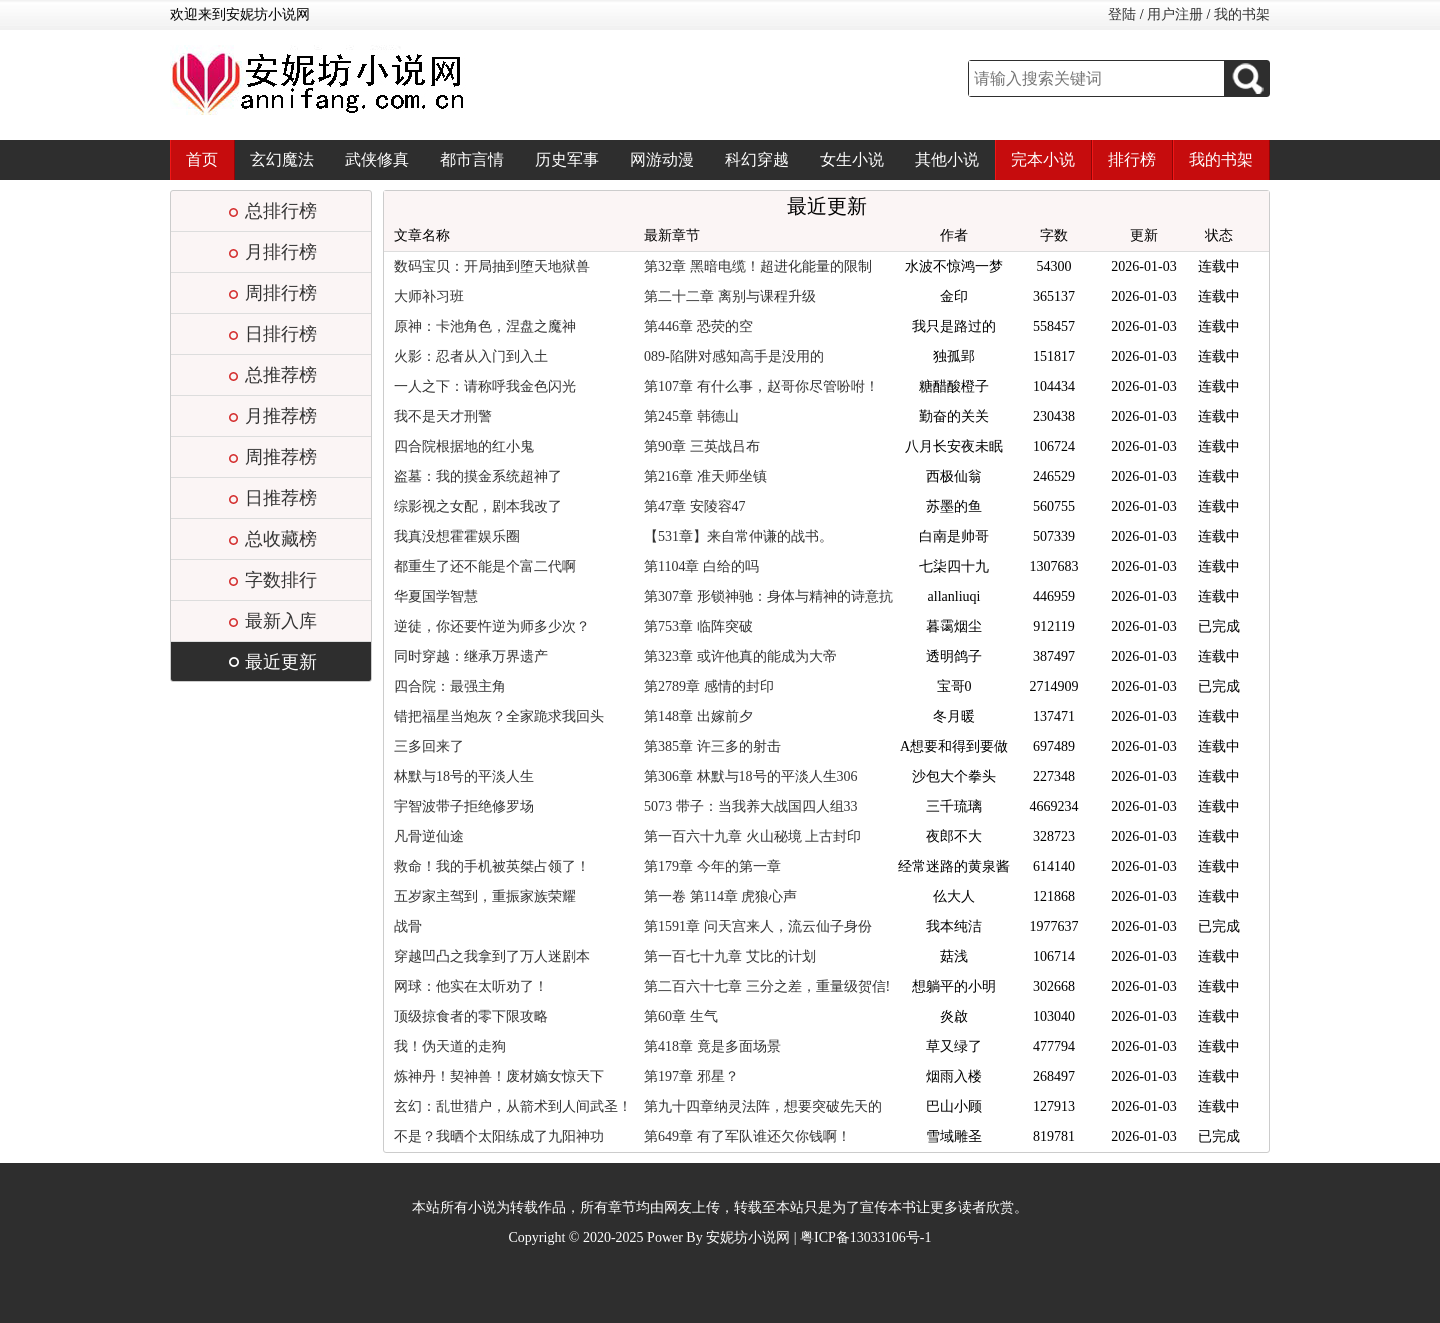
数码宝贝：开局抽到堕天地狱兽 (492, 266)
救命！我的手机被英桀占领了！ (492, 866)
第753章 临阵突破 (698, 626)
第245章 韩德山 (691, 416)
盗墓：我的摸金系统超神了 (478, 476)
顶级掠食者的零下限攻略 (471, 1016)
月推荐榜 (281, 416)
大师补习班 (429, 296)
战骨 (408, 926)
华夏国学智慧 (436, 596)
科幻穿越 (757, 159)
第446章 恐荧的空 (698, 326)
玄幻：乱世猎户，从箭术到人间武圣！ (513, 1106)
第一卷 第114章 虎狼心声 (720, 896)
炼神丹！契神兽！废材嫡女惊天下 (499, 1076)
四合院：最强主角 (450, 686)
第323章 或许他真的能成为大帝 (740, 656)
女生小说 (852, 159)
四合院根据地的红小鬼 (464, 446)
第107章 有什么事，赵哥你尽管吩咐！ (761, 386)
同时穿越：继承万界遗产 (471, 656)
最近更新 (281, 662)
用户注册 (1175, 14)
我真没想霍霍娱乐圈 (457, 536)
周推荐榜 (281, 457)
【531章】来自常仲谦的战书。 (738, 536)
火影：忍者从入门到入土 (471, 356)
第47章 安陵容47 (695, 506)
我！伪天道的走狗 (450, 1046)
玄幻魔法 (282, 159)
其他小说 (947, 159)
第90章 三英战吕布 (702, 446)
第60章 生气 (681, 1016)
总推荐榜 (281, 375)
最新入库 (281, 621)
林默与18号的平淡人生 (464, 776)
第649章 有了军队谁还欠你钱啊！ (747, 1136)
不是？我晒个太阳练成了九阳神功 (499, 1136)
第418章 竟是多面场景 (712, 1046)
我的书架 (1242, 14)
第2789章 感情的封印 (709, 686)
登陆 (1122, 14)
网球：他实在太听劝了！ (471, 986)
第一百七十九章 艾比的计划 (730, 956)
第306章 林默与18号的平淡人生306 (751, 776)
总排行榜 (281, 211)
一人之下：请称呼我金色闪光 (485, 386)
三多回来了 (429, 746)
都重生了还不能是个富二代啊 (485, 566)
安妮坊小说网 (748, 1237)
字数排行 (281, 580)
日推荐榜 (281, 498)
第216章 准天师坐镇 (705, 476)
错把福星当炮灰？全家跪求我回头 (499, 716)
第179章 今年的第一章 (712, 866)
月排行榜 (281, 252)
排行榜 (1132, 159)
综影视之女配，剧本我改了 (478, 506)
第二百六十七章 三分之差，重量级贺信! (767, 986)
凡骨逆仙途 (429, 836)
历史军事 (567, 159)
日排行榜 (281, 334)
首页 (202, 159)
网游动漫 (662, 159)
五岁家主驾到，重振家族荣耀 (485, 896)
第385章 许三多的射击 (712, 746)
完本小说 (1043, 159)
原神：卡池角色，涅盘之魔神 (485, 326)
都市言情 (472, 159)
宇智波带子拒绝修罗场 (464, 806)
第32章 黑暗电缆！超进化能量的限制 (758, 266)
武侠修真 (377, 159)
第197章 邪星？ (691, 1076)
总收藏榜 (281, 539)
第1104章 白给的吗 (701, 566)
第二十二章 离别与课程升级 (730, 296)
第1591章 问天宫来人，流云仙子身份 (758, 926)
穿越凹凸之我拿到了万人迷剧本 (492, 956)
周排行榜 (281, 293)
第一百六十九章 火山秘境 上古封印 (752, 836)
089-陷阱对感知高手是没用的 (734, 356)
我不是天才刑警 (443, 416)
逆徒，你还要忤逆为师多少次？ (492, 626)
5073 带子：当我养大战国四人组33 (751, 806)
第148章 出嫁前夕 (698, 716)
